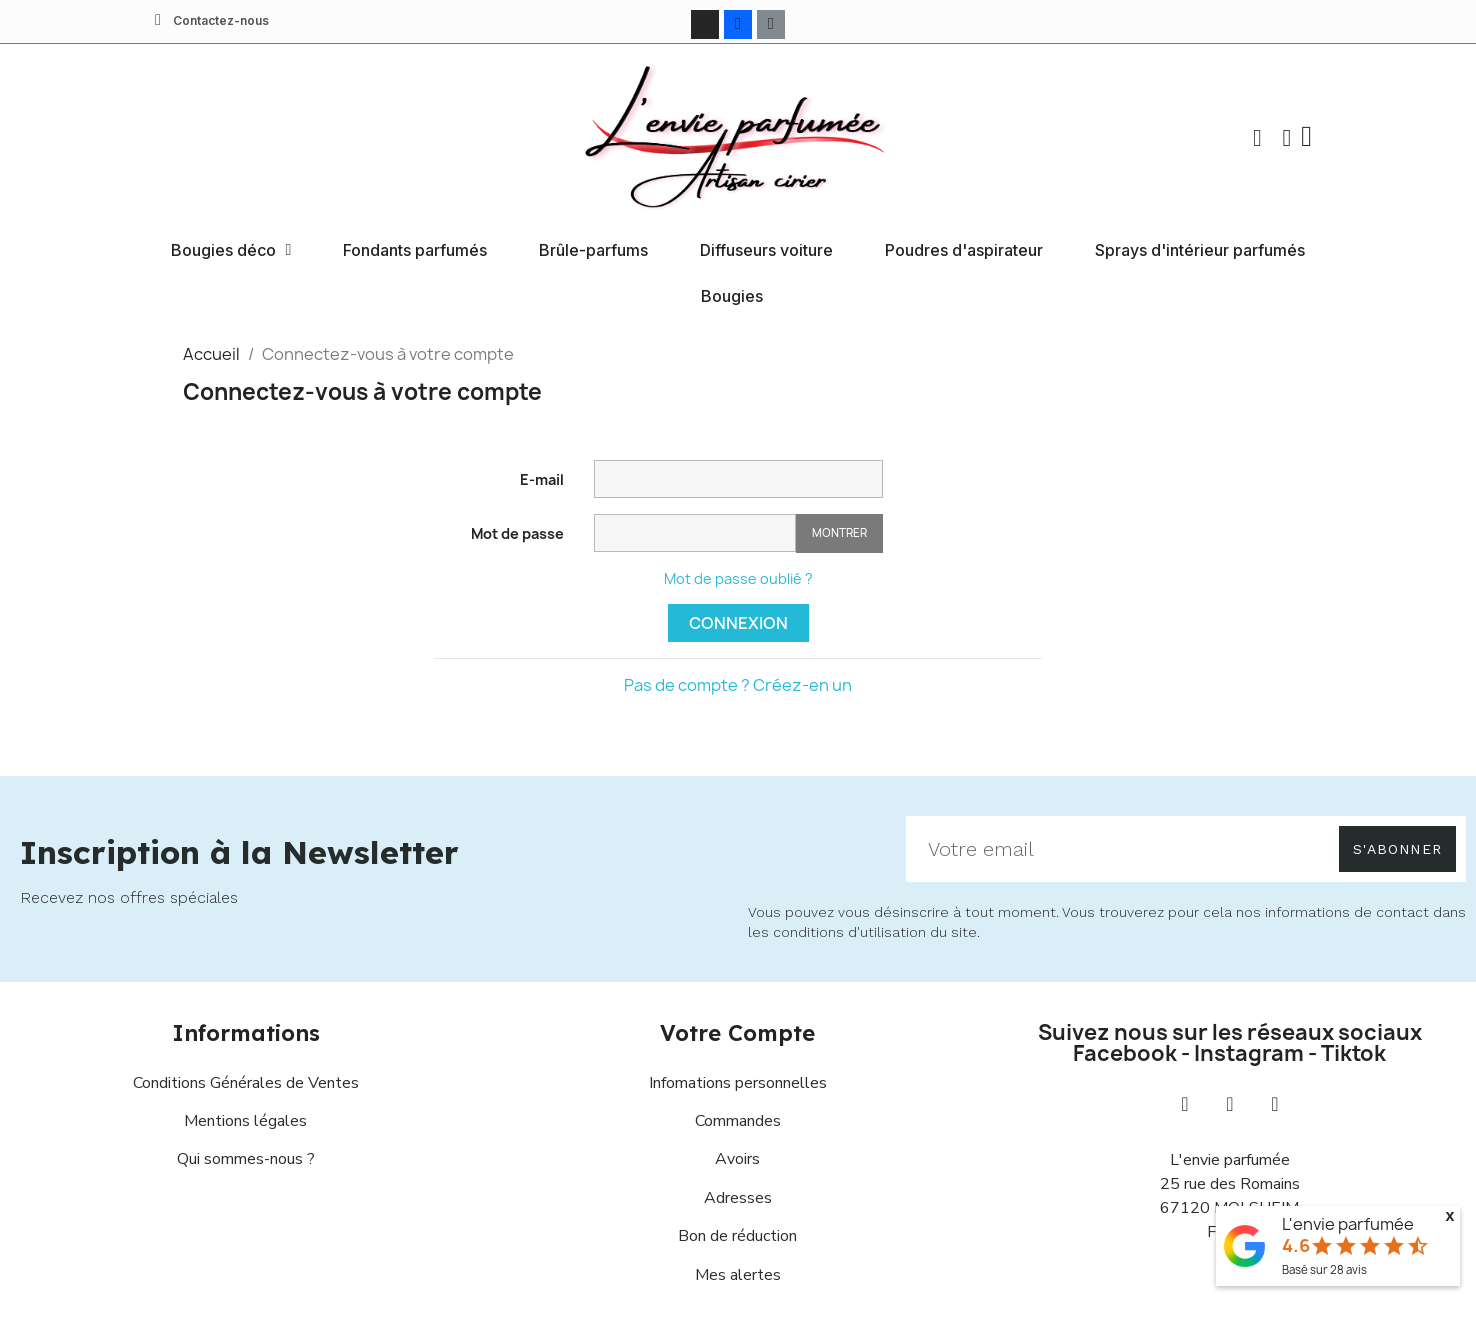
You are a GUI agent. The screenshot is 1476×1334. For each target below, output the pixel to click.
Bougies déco (231, 249)
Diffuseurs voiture (766, 249)
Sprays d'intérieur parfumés (1200, 249)
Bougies (732, 295)
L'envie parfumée (1348, 1224)
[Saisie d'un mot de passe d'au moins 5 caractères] (695, 532)
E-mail (542, 478)
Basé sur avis (1324, 1269)
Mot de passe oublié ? (738, 577)
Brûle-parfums (593, 249)
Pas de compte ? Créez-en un (738, 684)
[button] (1256, 137)
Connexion (738, 622)
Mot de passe (517, 532)
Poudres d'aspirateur (964, 249)
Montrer (839, 532)
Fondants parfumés (415, 249)
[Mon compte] (1285, 137)
